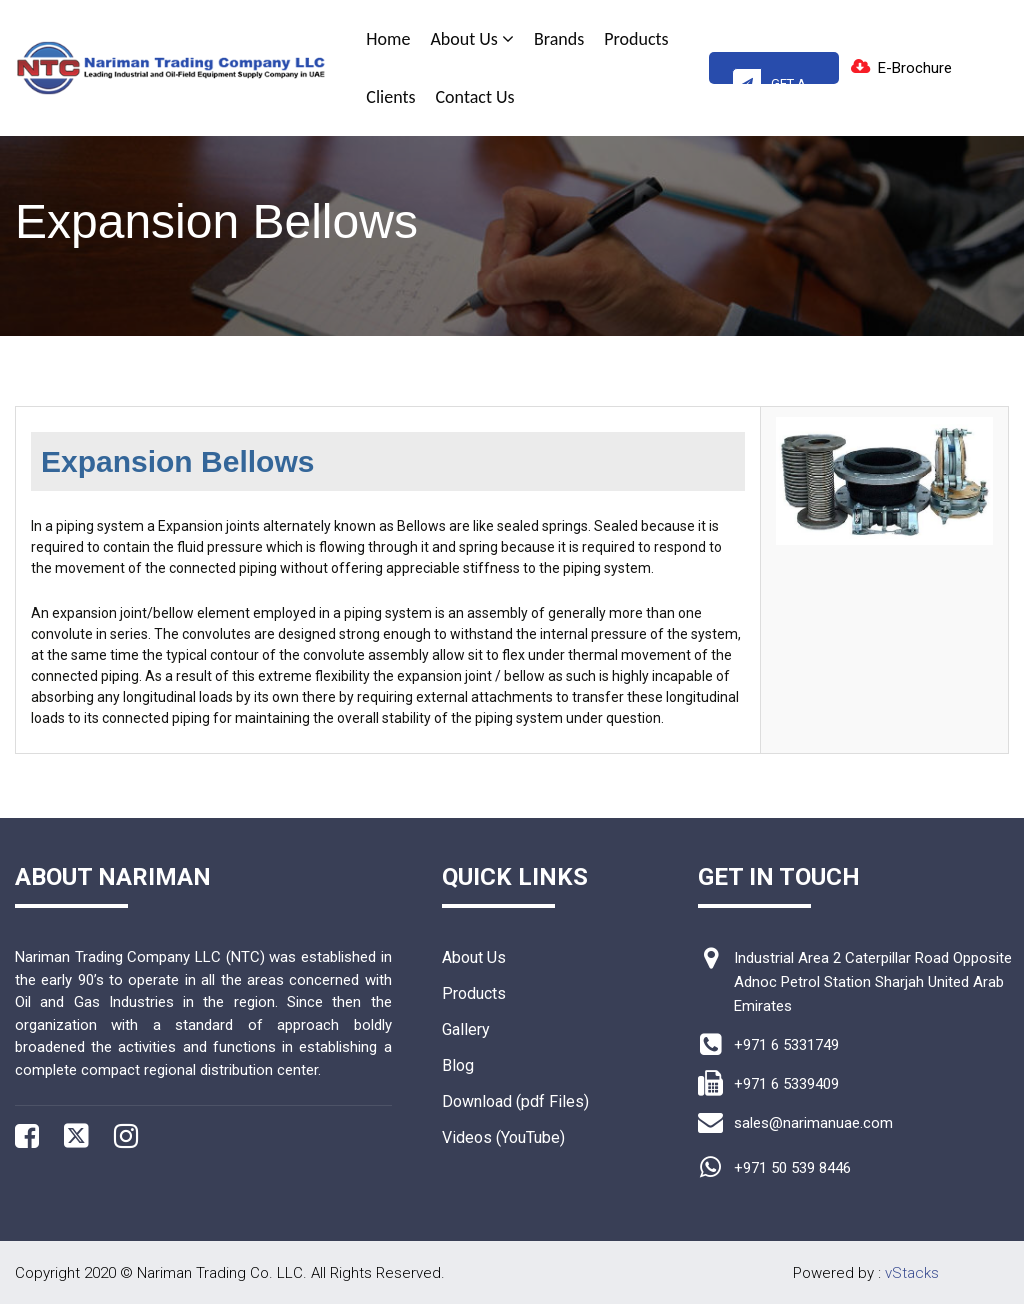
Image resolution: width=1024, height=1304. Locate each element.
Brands (559, 39)
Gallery (466, 1029)
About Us (472, 39)
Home (388, 39)
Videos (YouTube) (503, 1137)
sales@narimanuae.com (813, 1123)
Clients (390, 97)
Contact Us (475, 97)
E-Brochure (915, 68)
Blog (458, 1065)
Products (636, 39)
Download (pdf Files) (515, 1101)
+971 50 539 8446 (792, 1168)
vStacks (912, 1273)
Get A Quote (769, 76)
